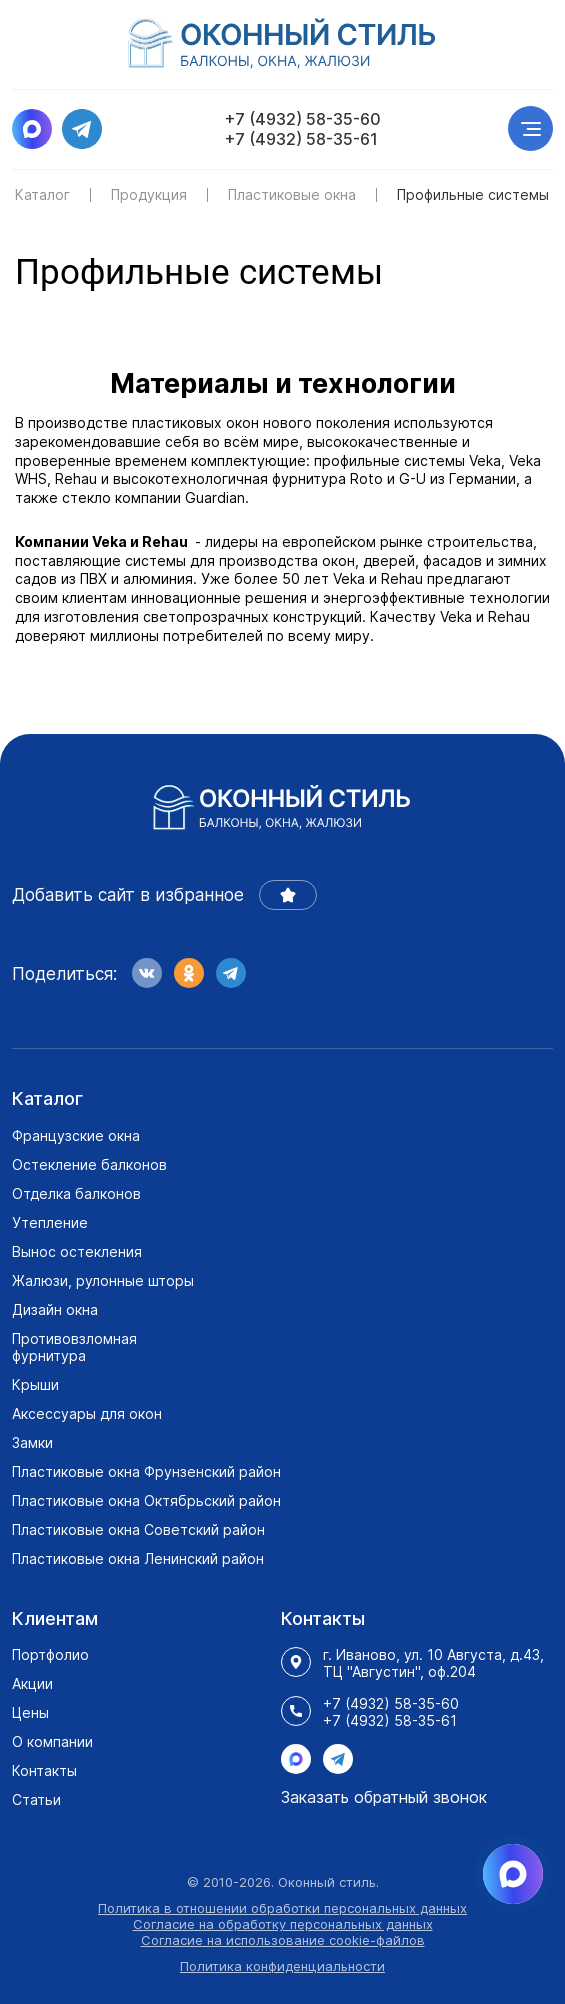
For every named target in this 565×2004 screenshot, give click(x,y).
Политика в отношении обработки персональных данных (282, 1908)
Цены (30, 1712)
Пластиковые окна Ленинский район (138, 1558)
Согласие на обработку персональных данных (283, 1924)
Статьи (36, 1799)
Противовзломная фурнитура (74, 1347)
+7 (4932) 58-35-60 (303, 119)
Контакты (44, 1770)
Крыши (35, 1384)
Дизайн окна (55, 1309)
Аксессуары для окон (87, 1413)
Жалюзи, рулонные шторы (103, 1280)
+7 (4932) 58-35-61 (301, 139)
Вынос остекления (77, 1251)
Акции (32, 1683)
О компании (52, 1741)
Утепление (50, 1222)
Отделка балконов (76, 1193)
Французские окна (76, 1135)
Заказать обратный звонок (384, 1797)
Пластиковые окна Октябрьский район (146, 1500)
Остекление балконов (89, 1164)
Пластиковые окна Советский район (138, 1529)
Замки (32, 1442)
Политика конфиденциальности (282, 1966)
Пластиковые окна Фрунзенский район (146, 1471)
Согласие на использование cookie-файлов (283, 1940)
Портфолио (50, 1654)
